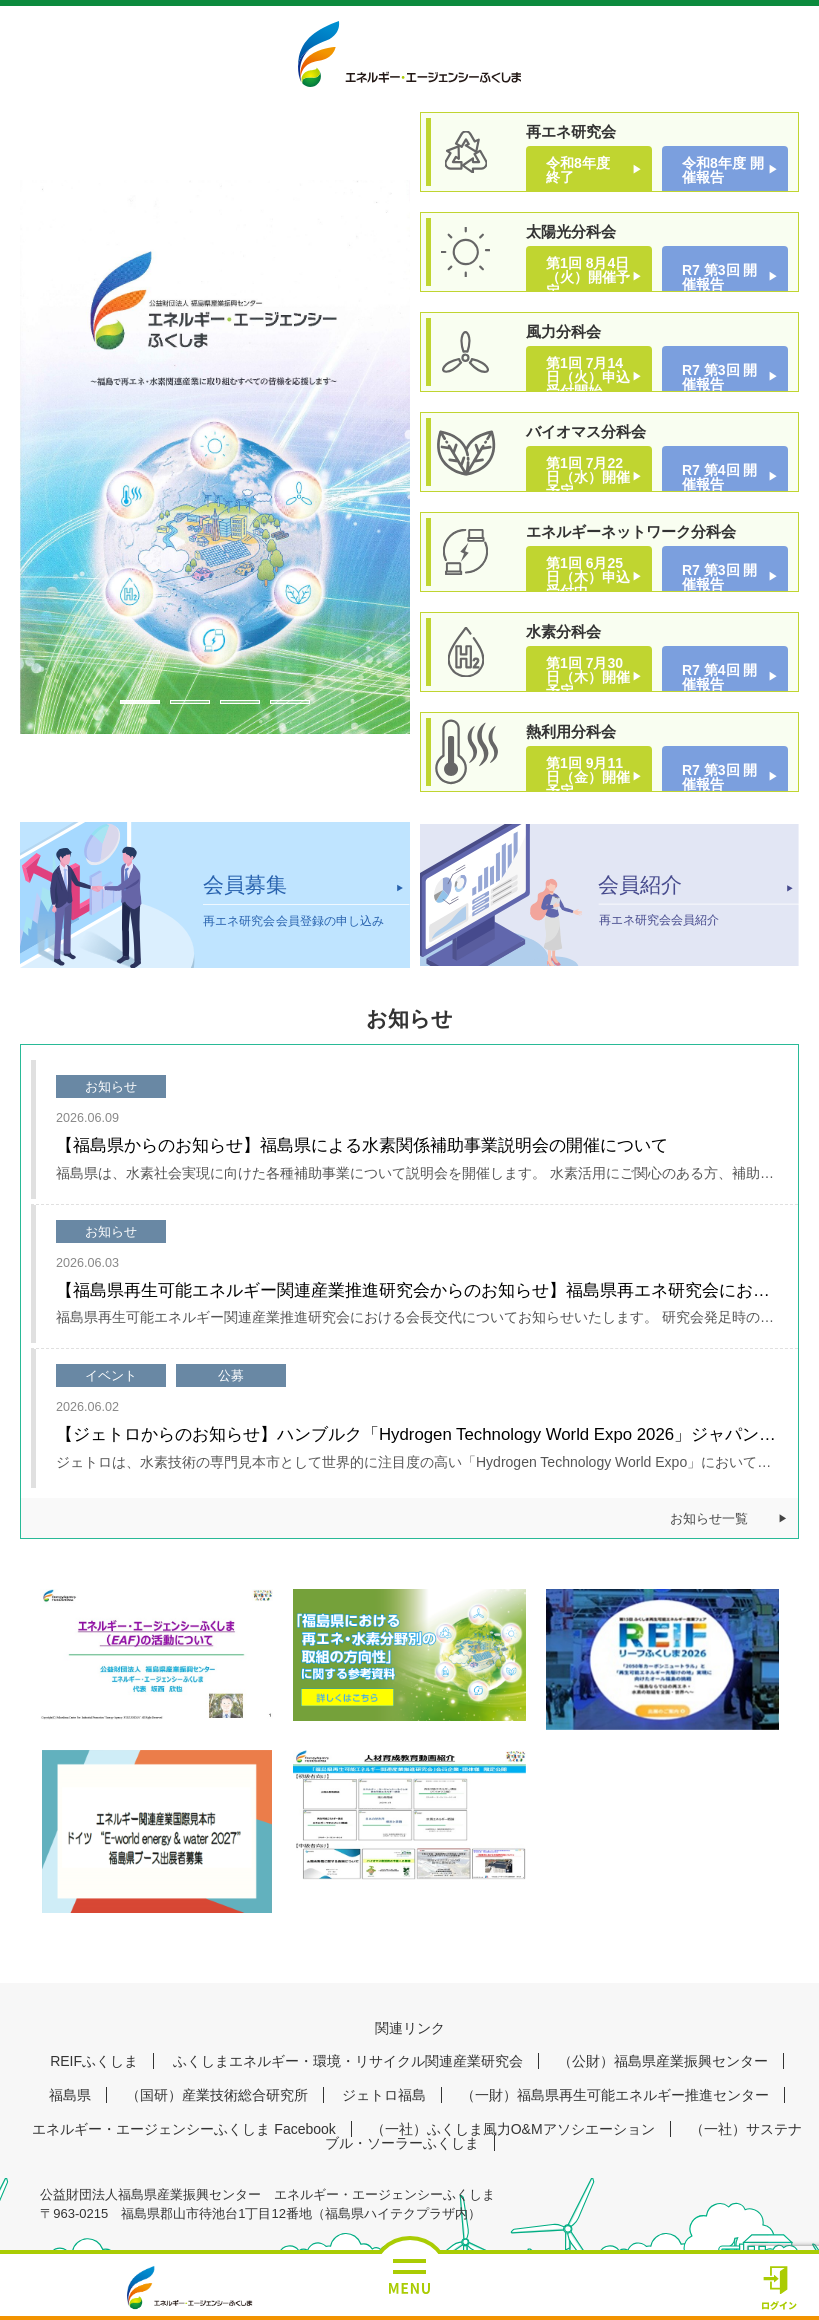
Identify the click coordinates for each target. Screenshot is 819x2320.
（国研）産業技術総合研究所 (217, 2095)
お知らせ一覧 (709, 1519)
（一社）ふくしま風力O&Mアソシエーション (513, 2129)
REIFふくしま (94, 2061)
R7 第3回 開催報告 (719, 277)
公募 (231, 1375)
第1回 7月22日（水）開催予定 (588, 477)
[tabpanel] (215, 457)
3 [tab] (240, 702)
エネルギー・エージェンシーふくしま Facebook (183, 2129)
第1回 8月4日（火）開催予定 (588, 277)
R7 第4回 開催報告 (719, 477)
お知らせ (111, 1086)
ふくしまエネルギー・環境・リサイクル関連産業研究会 (348, 2061)
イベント (111, 1375)
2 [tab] (190, 702)
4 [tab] (290, 702)
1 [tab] (140, 702)
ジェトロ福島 (384, 2095)
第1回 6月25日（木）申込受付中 (588, 577)
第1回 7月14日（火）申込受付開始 (588, 377)
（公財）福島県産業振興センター (663, 2061)
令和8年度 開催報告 (723, 170)
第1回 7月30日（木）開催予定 (588, 677)
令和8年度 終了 (585, 170)
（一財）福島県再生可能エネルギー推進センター (615, 2095)
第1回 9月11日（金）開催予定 (588, 777)
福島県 (70, 2095)
